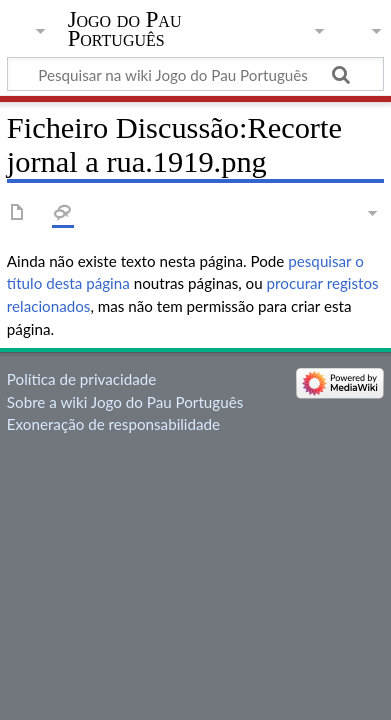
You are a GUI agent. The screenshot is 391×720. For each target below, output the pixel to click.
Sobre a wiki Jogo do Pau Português (125, 402)
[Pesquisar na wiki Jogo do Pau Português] (195, 74)
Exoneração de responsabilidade (113, 424)
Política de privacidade (81, 379)
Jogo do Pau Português (125, 29)
